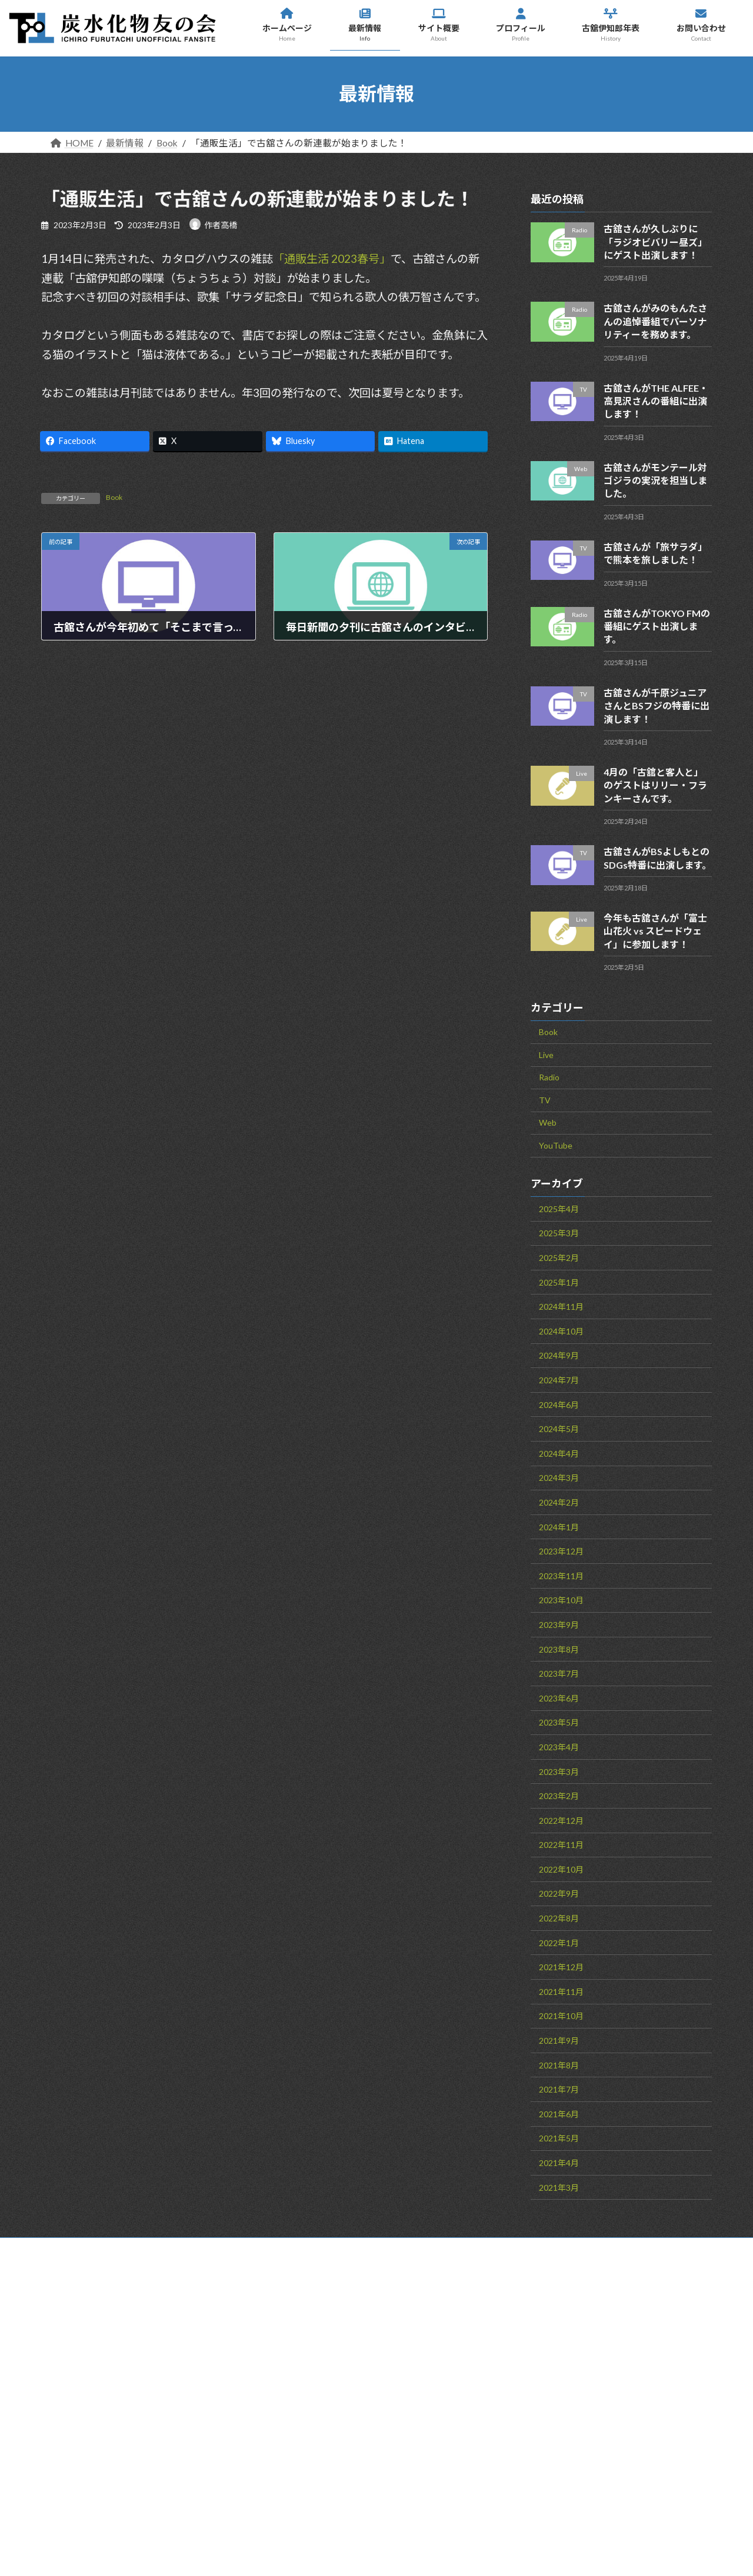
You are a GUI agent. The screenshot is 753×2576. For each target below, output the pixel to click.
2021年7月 (559, 2089)
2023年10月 (561, 1600)
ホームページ (430, 2330)
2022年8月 (559, 1918)
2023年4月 (559, 1746)
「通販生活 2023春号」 (332, 258)
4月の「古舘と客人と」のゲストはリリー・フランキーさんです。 (655, 785)
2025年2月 (559, 1258)
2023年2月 (559, 1796)
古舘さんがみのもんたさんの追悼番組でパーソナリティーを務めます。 (655, 321)
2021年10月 (561, 2016)
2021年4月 (559, 2163)
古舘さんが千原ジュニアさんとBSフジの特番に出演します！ (656, 705)
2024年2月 (559, 1502)
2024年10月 (561, 1331)
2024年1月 (559, 1526)
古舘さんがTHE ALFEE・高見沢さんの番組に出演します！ (656, 400)
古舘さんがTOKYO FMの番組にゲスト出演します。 (657, 626)
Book (114, 497)
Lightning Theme (373, 2552)
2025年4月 (559, 1208)
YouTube (555, 1145)
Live (546, 1054)
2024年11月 (561, 1307)
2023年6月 (559, 1698)
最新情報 (420, 2357)
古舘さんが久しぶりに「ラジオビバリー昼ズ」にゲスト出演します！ (655, 242)
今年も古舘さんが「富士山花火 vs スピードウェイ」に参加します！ (655, 930)
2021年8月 (559, 2065)
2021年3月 (559, 2187)
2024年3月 (559, 1478)
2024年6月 (559, 1404)
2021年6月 (559, 2113)
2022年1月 (559, 1942)
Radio (549, 1077)
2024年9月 (559, 1355)
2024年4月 (559, 1453)
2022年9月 (559, 1893)
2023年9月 (559, 1624)
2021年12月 (561, 1967)
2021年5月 (559, 2138)
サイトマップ (198, 2249)
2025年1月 (559, 1282)
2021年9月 (559, 2041)
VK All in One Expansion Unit (465, 2552)
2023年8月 (559, 1649)
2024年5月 (559, 1429)
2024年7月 (559, 1380)
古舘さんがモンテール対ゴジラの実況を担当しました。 (655, 480)
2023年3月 (559, 1771)
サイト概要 (426, 2383)
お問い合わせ (99, 2249)
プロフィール (429, 2409)
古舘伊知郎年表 (435, 2436)
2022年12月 (561, 1820)
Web (548, 1122)
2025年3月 (559, 1233)
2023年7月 (559, 1674)
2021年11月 (561, 1991)
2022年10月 (561, 1869)
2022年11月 (561, 1845)
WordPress (301, 2552)
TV (545, 1100)
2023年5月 (559, 1722)
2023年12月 (561, 1551)
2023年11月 (561, 1575)
